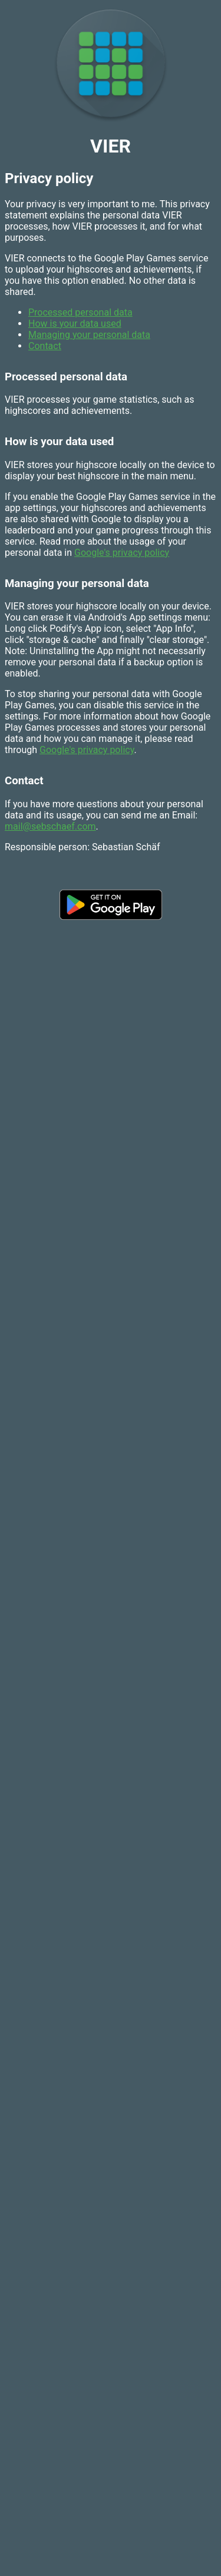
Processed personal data (80, 312)
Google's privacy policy (121, 552)
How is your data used (74, 323)
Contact (44, 346)
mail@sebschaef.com (50, 826)
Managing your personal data (89, 334)
